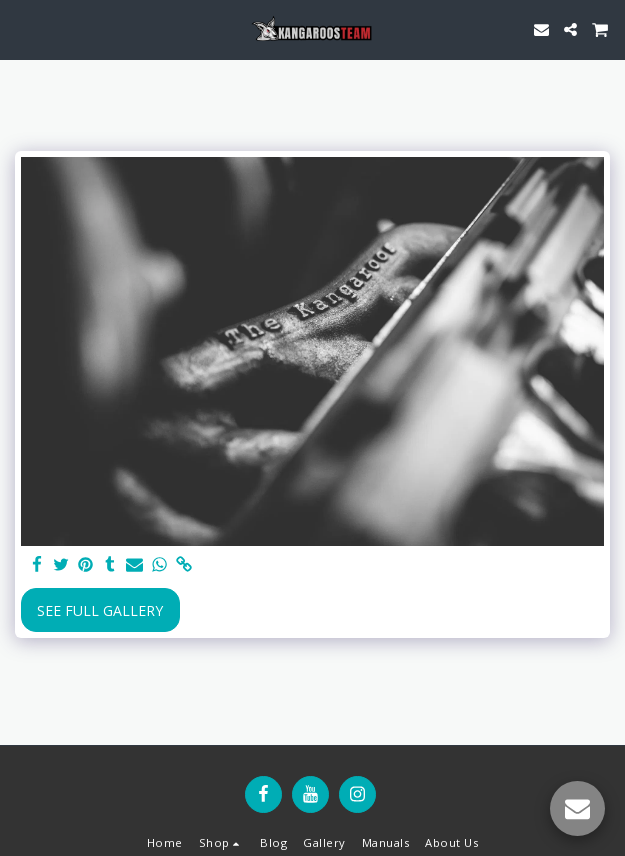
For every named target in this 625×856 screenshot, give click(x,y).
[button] (22, 28)
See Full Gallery (100, 610)
